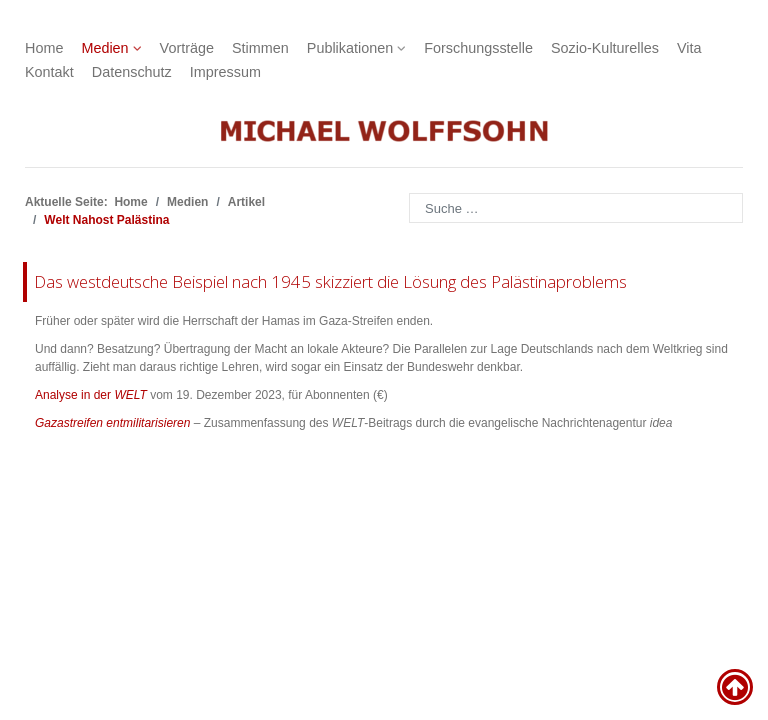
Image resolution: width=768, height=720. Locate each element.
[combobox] (576, 208)
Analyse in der (91, 395)
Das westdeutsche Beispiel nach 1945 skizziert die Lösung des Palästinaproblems (330, 281)
